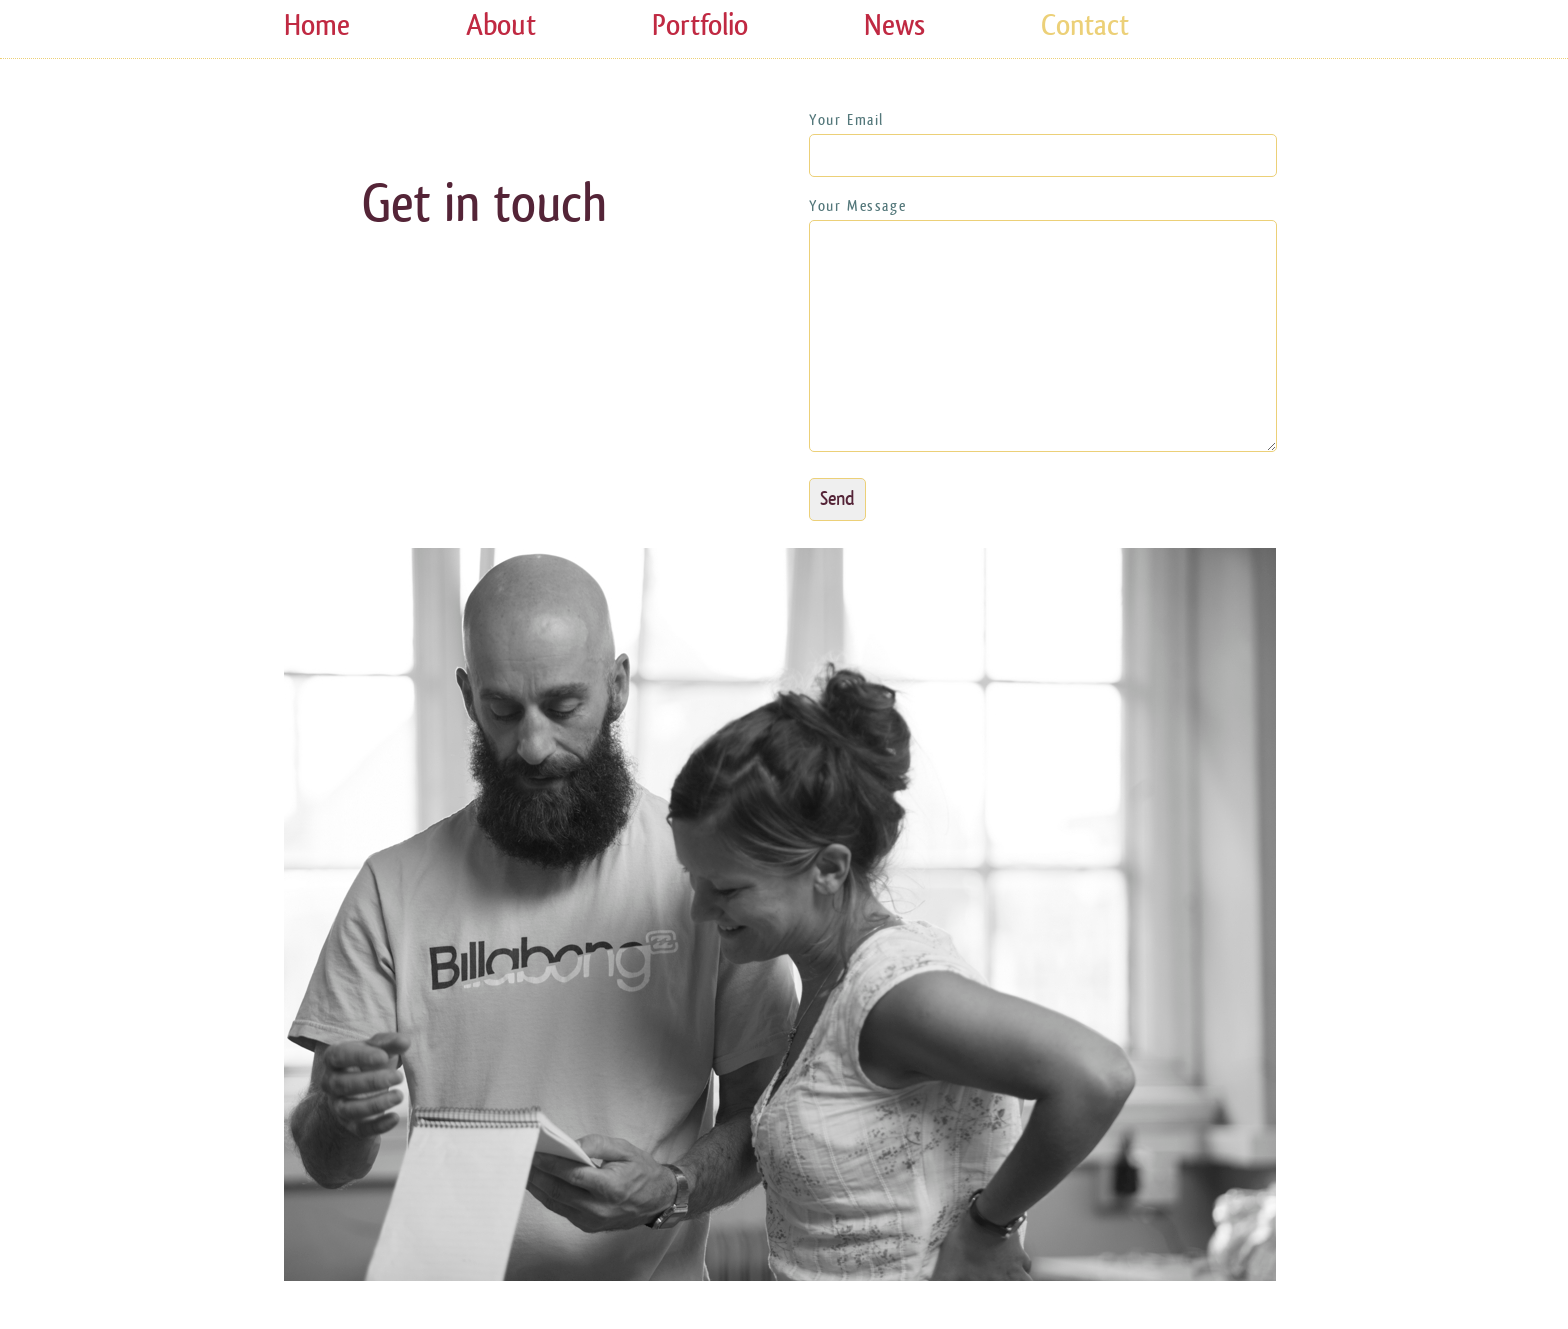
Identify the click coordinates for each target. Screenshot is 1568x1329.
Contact (1085, 25)
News (894, 25)
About (501, 25)
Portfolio (700, 25)
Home (317, 25)
